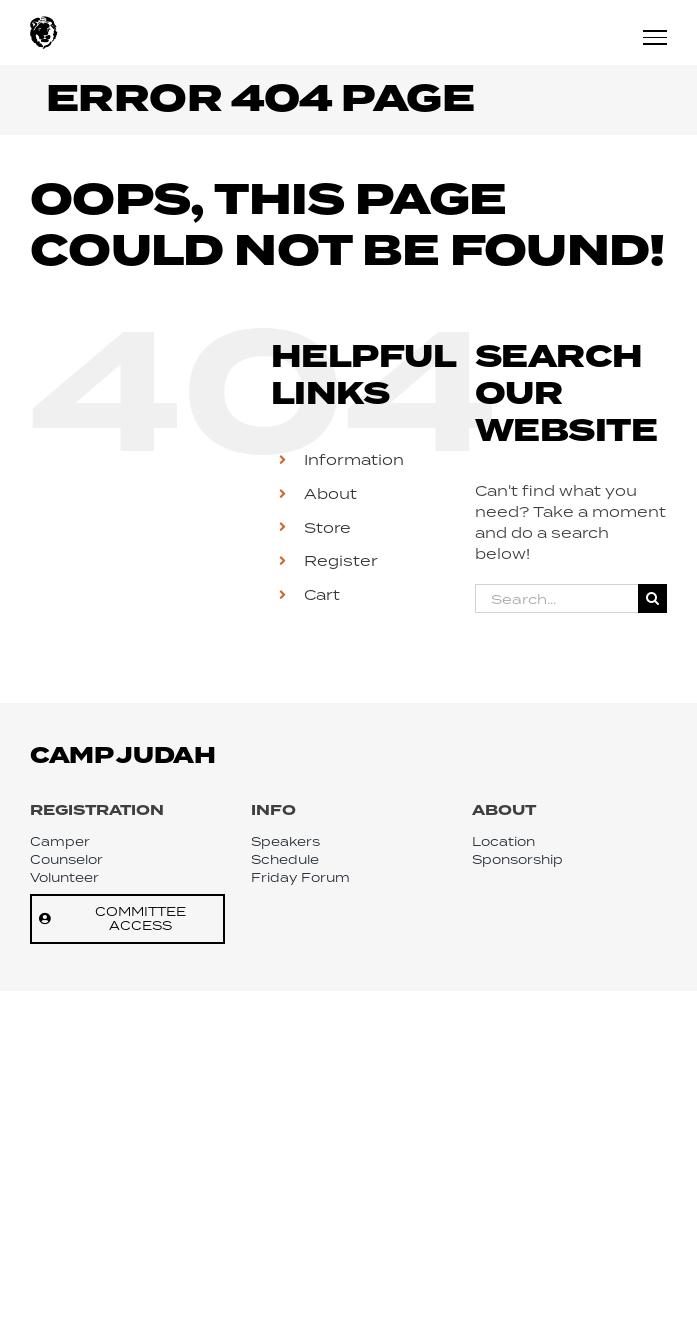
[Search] (652, 598)
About (330, 493)
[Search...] (556, 598)
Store (327, 527)
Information (354, 459)
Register (341, 560)
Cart (322, 594)
